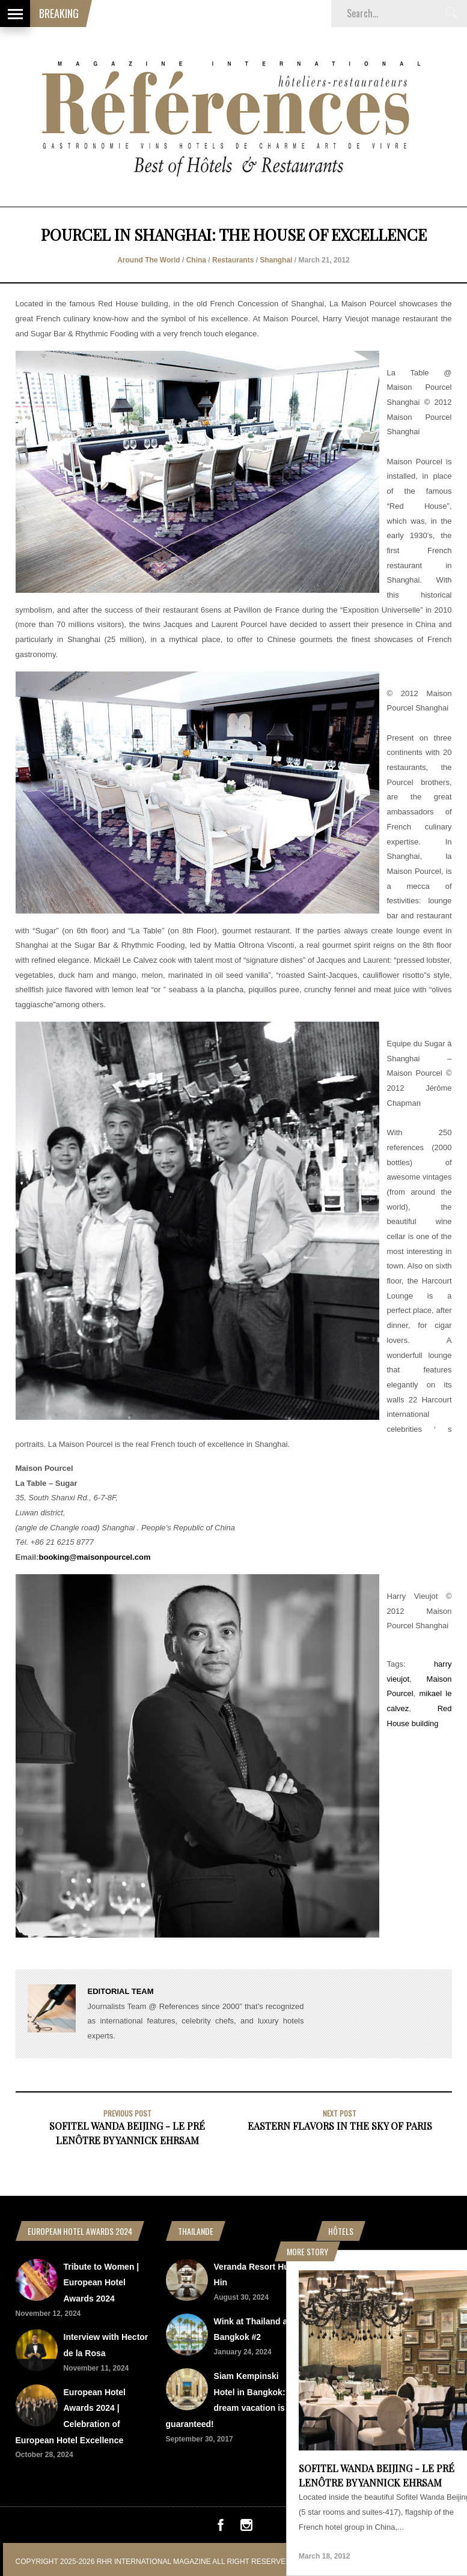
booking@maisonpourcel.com (95, 1557)
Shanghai (276, 260)
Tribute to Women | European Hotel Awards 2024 (101, 2282)
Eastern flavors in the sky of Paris (340, 2126)
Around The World (148, 260)
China (196, 260)
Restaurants (233, 260)
